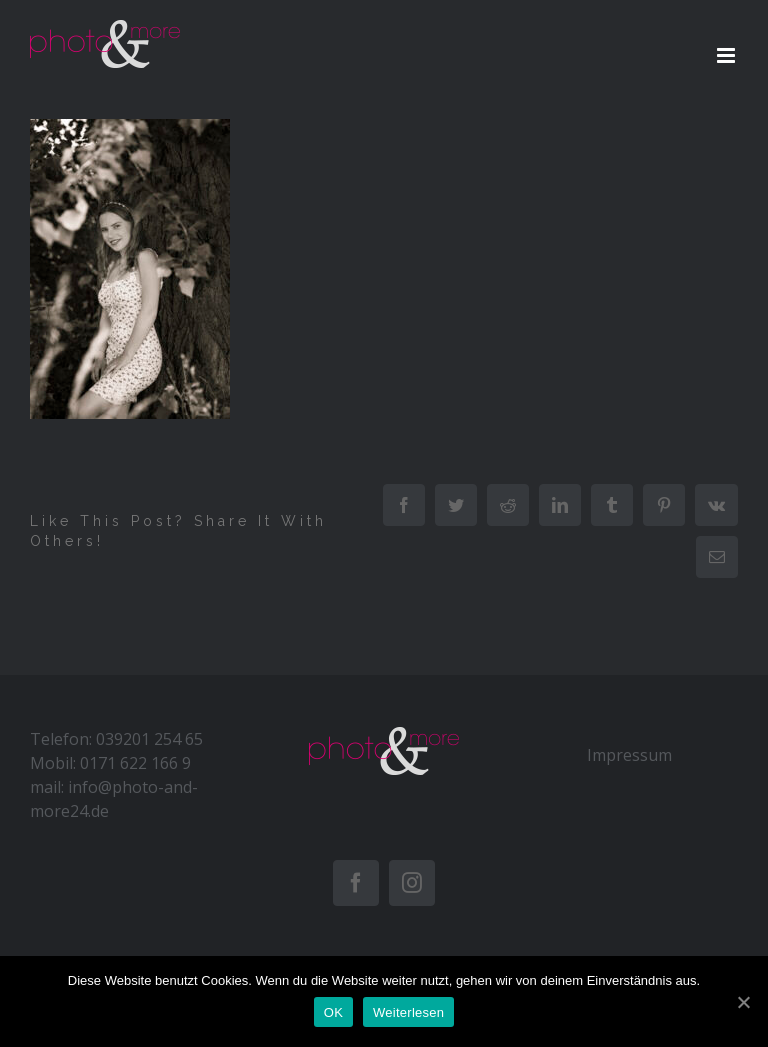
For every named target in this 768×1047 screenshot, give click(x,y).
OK (333, 1012)
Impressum (629, 755)
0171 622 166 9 (135, 763)
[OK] (743, 1002)
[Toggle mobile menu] (727, 55)
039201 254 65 (149, 739)
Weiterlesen (408, 1012)
